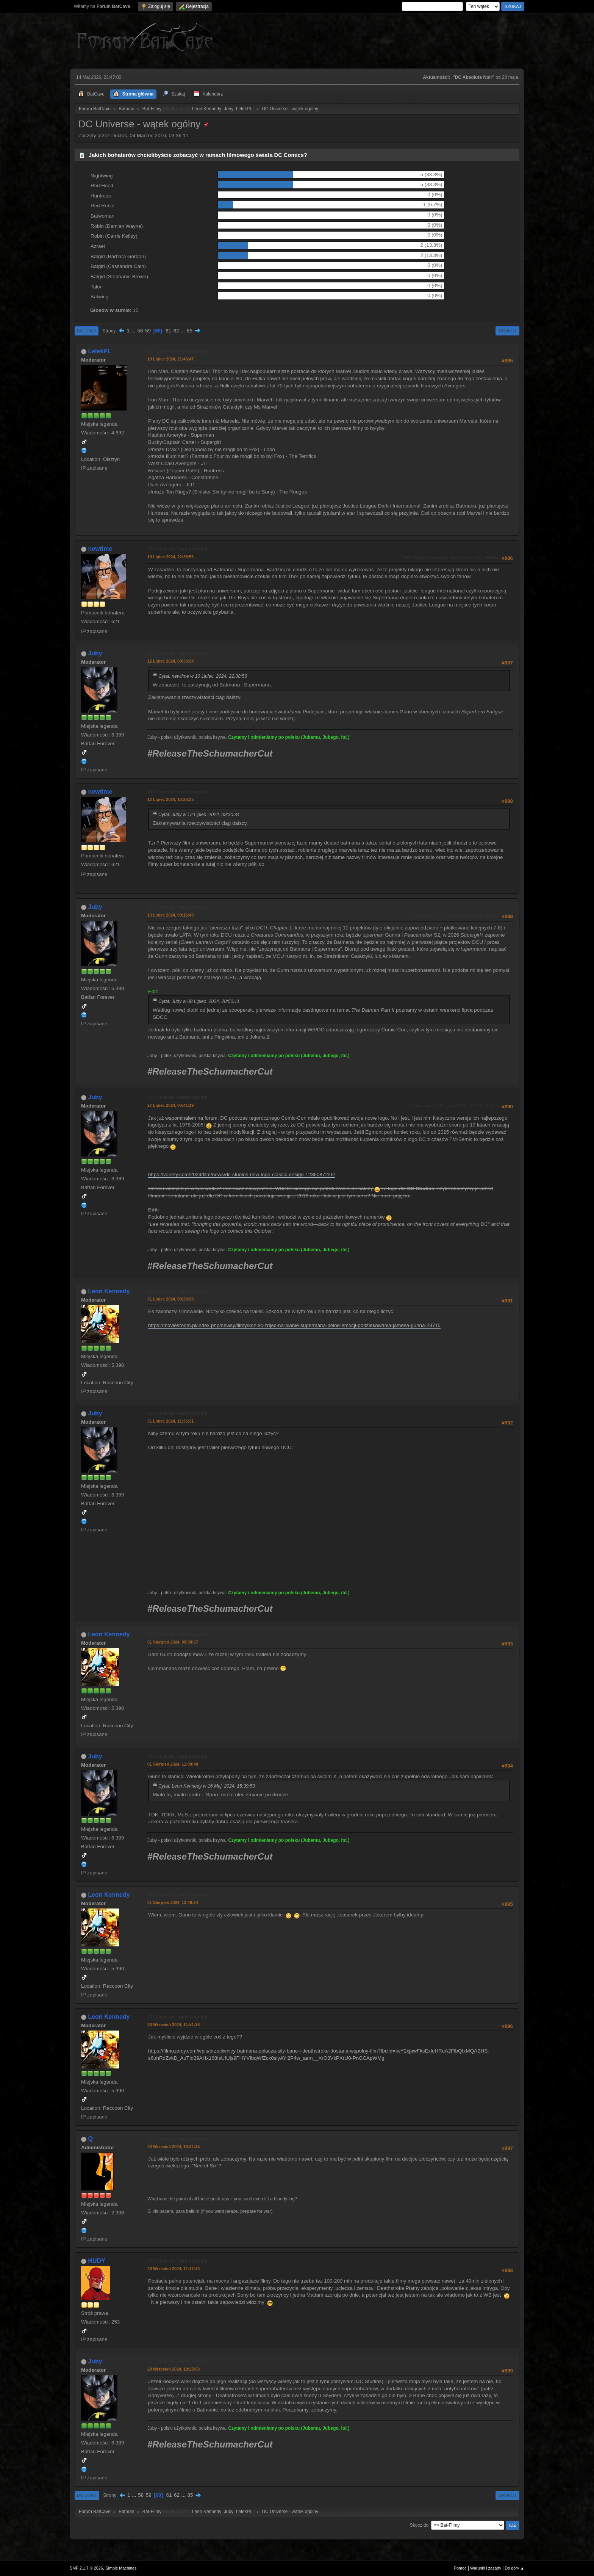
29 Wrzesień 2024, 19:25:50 (173, 2369)
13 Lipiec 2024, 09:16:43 (170, 915)
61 (168, 331)
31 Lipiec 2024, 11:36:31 (170, 1421)
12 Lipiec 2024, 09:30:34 (170, 661)
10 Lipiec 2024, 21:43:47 (170, 359)
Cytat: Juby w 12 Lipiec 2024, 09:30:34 (198, 814)
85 (189, 331)
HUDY (96, 2261)
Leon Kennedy (206, 108)
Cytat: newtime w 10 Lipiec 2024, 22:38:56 (202, 676)
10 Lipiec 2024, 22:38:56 (170, 557)
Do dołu (86, 331)
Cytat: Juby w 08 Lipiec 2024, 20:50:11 (198, 1001)
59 (148, 331)
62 (176, 331)
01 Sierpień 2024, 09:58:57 (172, 1642)
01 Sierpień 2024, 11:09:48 (172, 1764)
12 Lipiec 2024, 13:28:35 (170, 799)
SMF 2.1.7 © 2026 (86, 2568)
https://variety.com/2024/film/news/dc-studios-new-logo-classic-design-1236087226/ (241, 1174)
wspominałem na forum (191, 1118)
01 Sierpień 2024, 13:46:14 (172, 1902)
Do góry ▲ (514, 2568)
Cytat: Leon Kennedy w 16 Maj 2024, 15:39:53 (206, 1786)
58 (140, 331)
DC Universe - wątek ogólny (177, 351)
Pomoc (460, 2568)
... (134, 331)
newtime (100, 548)
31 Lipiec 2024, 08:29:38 (170, 1299)
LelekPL (244, 108)
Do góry (87, 2495)
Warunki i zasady (485, 2568)
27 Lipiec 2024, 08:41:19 (170, 1105)
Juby (228, 108)
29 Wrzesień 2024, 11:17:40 (173, 2268)
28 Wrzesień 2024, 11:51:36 (173, 2024)
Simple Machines (120, 2568)
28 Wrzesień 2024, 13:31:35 (173, 2146)
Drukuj (507, 331)
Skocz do (419, 2524)
